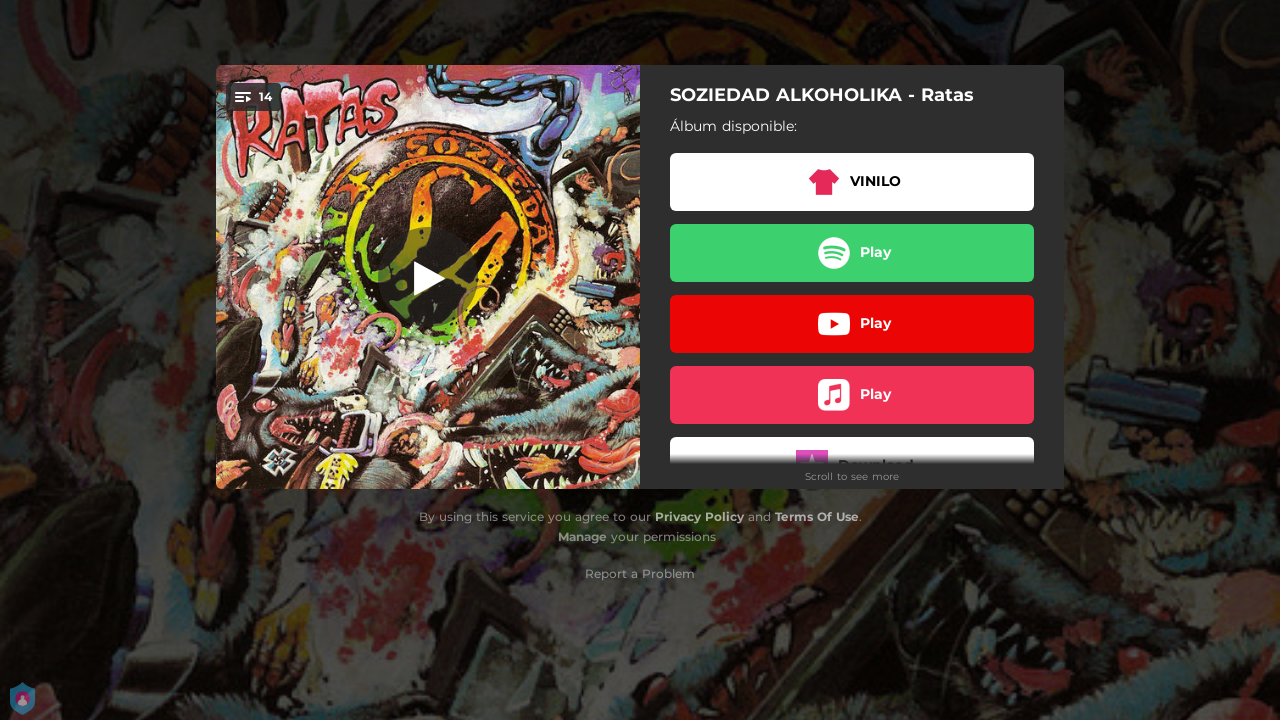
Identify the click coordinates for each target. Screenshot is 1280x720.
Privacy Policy (699, 516)
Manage (582, 536)
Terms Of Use (817, 516)
